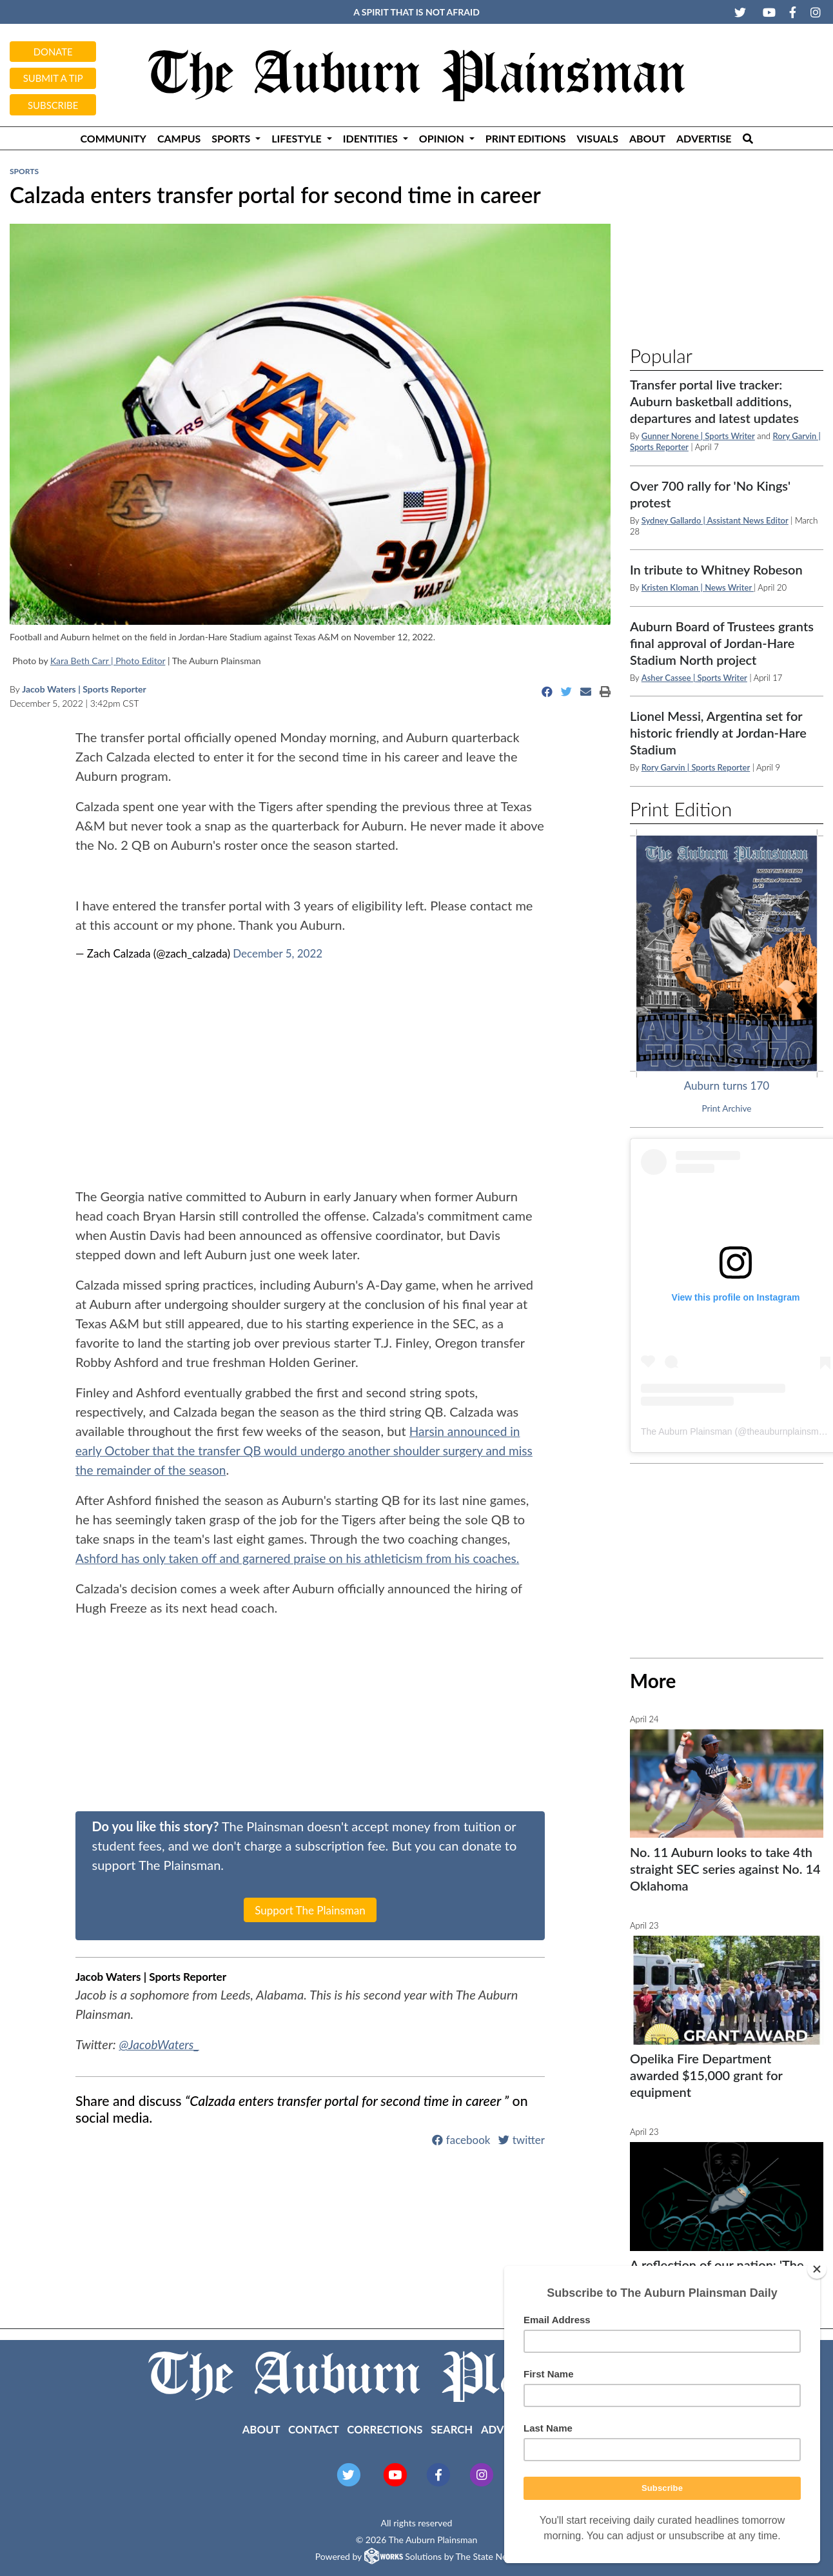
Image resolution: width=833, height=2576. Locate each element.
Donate (53, 51)
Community (113, 138)
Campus (179, 138)
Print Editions (525, 138)
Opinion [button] (443, 138)
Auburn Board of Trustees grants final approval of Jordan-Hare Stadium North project (722, 642)
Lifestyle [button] (297, 138)
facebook (461, 2139)
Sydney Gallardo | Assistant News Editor (715, 520)
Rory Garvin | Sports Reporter (696, 767)
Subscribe (53, 105)
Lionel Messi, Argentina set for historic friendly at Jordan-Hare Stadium (718, 732)
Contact (313, 2429)
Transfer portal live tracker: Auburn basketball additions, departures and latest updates (714, 401)
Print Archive (727, 1108)
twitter (521, 2139)
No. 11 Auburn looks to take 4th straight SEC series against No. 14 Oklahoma (725, 1868)
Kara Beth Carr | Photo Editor (108, 660)
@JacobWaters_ (161, 2044)
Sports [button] (232, 138)
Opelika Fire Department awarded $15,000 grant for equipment (706, 2074)
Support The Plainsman (310, 1910)
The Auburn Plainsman (686, 1431)
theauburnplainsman (787, 1431)
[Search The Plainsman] (747, 138)
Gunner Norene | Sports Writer (698, 436)
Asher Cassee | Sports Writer (694, 678)
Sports (24, 171)
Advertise (704, 138)
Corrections (384, 2429)
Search (452, 2429)
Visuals (597, 138)
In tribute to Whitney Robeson (716, 569)
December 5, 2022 (277, 953)
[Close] (817, 2269)
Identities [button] (371, 138)
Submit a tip (53, 78)
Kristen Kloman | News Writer (698, 587)
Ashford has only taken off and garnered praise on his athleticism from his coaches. (308, 1558)
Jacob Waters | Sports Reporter (84, 688)
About (647, 138)
